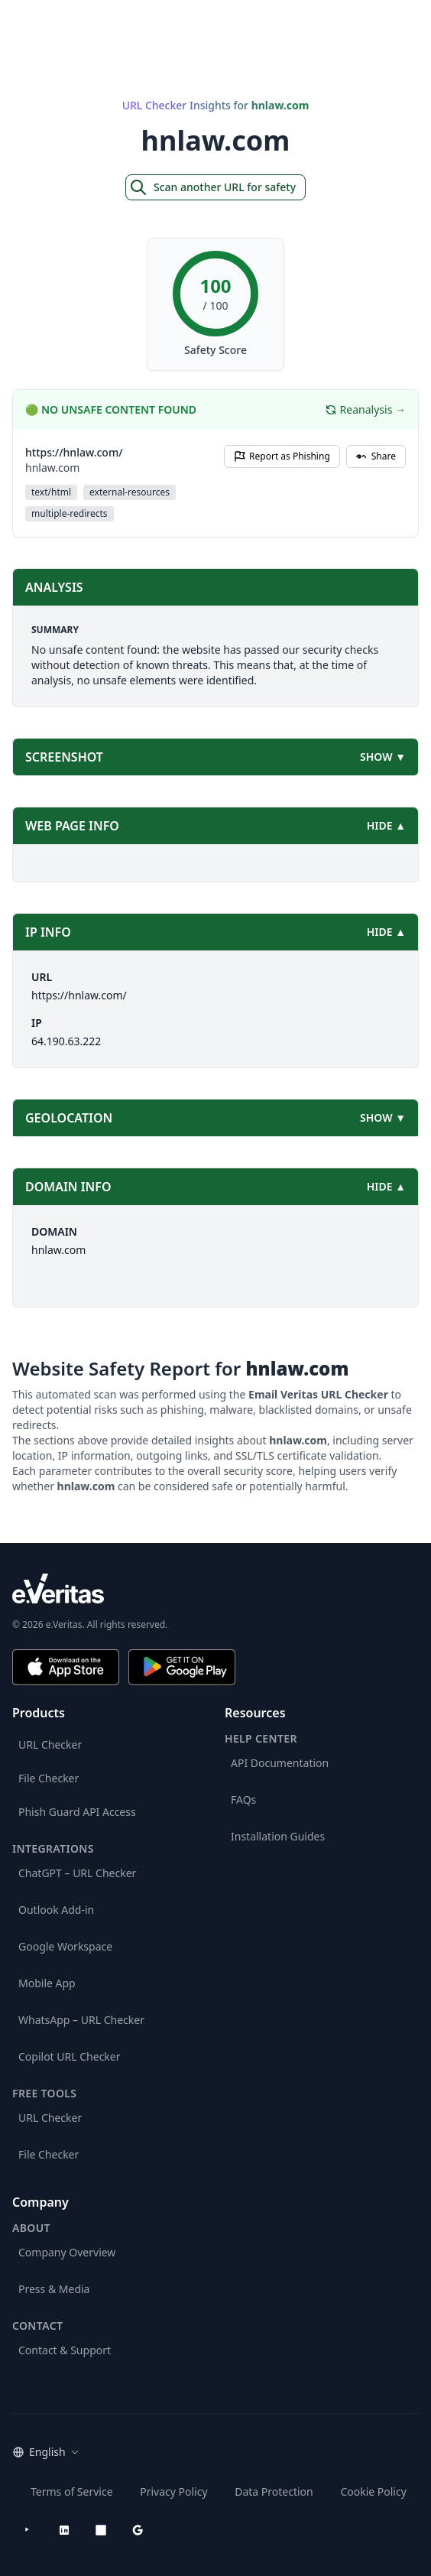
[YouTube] (27, 2530)
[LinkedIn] (64, 2530)
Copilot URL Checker (69, 2056)
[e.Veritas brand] (215, 1588)
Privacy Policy (173, 2491)
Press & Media (53, 2289)
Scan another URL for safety (212, 187)
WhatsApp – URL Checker (81, 2019)
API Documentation (280, 1763)
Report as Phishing (282, 456)
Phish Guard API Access (77, 1811)
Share (376, 456)
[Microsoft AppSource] (101, 2530)
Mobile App (47, 1983)
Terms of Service (72, 2491)
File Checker (48, 1778)
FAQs (243, 1799)
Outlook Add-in (56, 1909)
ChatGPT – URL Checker (77, 1873)
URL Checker (50, 1744)
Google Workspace (65, 1946)
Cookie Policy (373, 2491)
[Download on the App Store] (65, 1667)
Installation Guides (278, 1836)
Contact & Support (64, 2350)
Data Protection (274, 2491)
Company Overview (66, 2252)
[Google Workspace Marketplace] (137, 2530)
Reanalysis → (365, 409)
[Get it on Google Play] (181, 1667)
